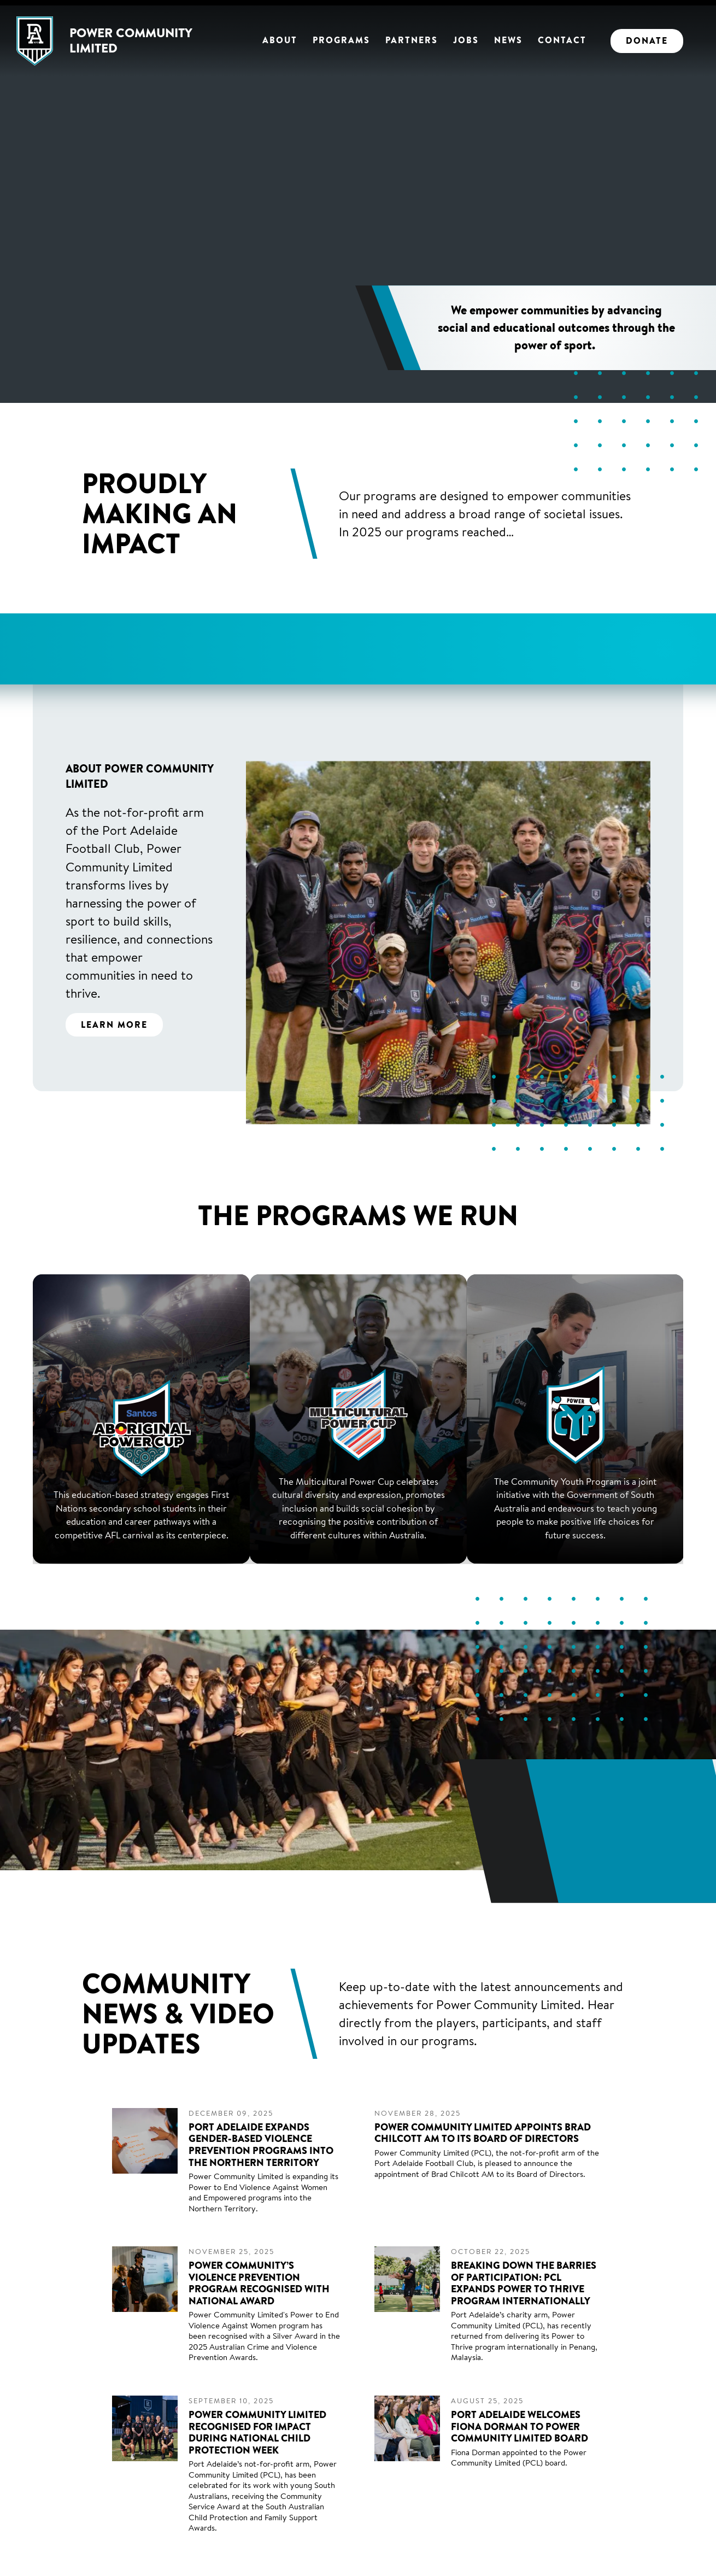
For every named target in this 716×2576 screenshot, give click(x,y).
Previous (49, 659)
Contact (562, 40)
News (508, 40)
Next (666, 659)
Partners (411, 40)
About (279, 40)
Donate (647, 40)
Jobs (466, 40)
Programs (341, 40)
